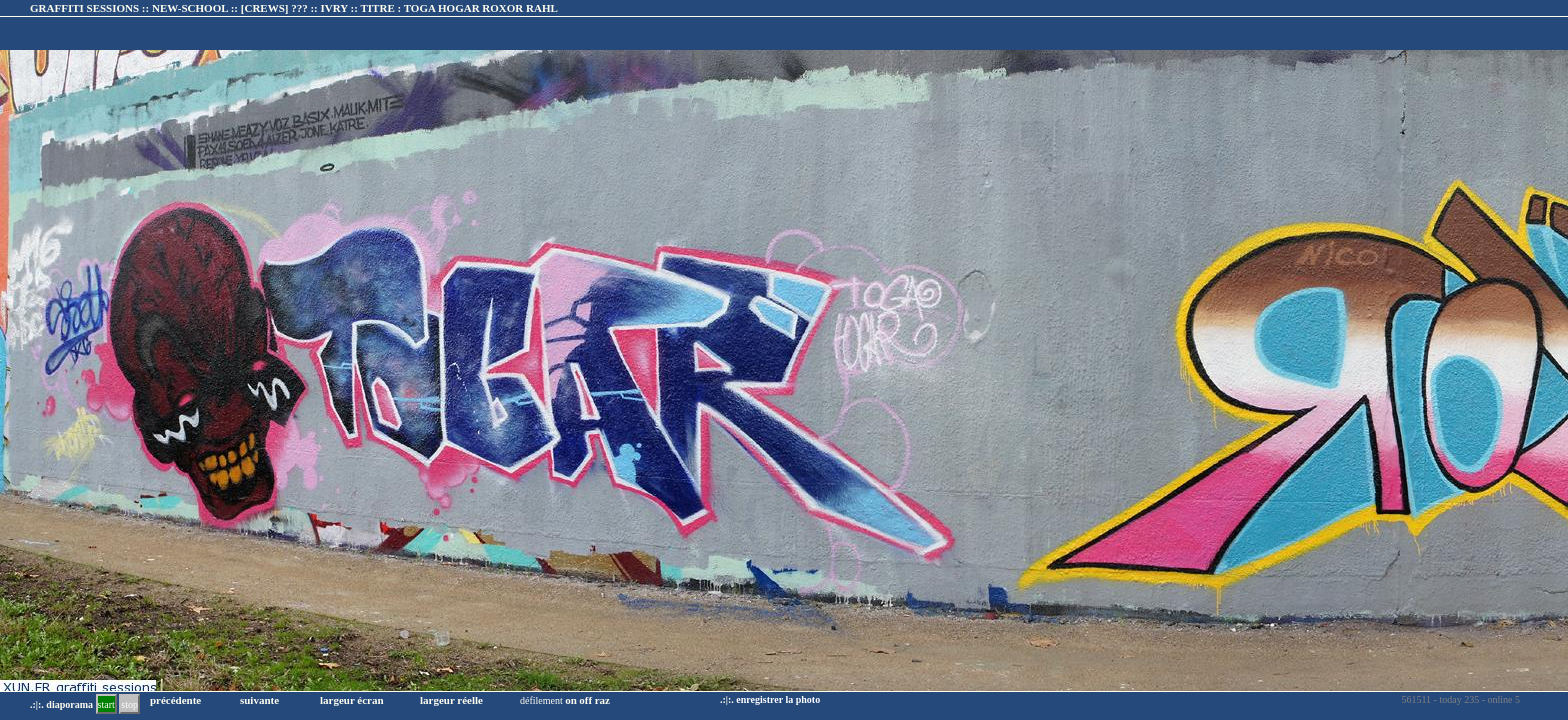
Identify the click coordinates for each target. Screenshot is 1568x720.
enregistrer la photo (778, 699)
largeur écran (352, 700)
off (585, 700)
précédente (175, 700)
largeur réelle (451, 700)
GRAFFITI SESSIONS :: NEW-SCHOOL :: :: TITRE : (294, 8)
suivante (259, 700)
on (571, 700)
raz (602, 700)
